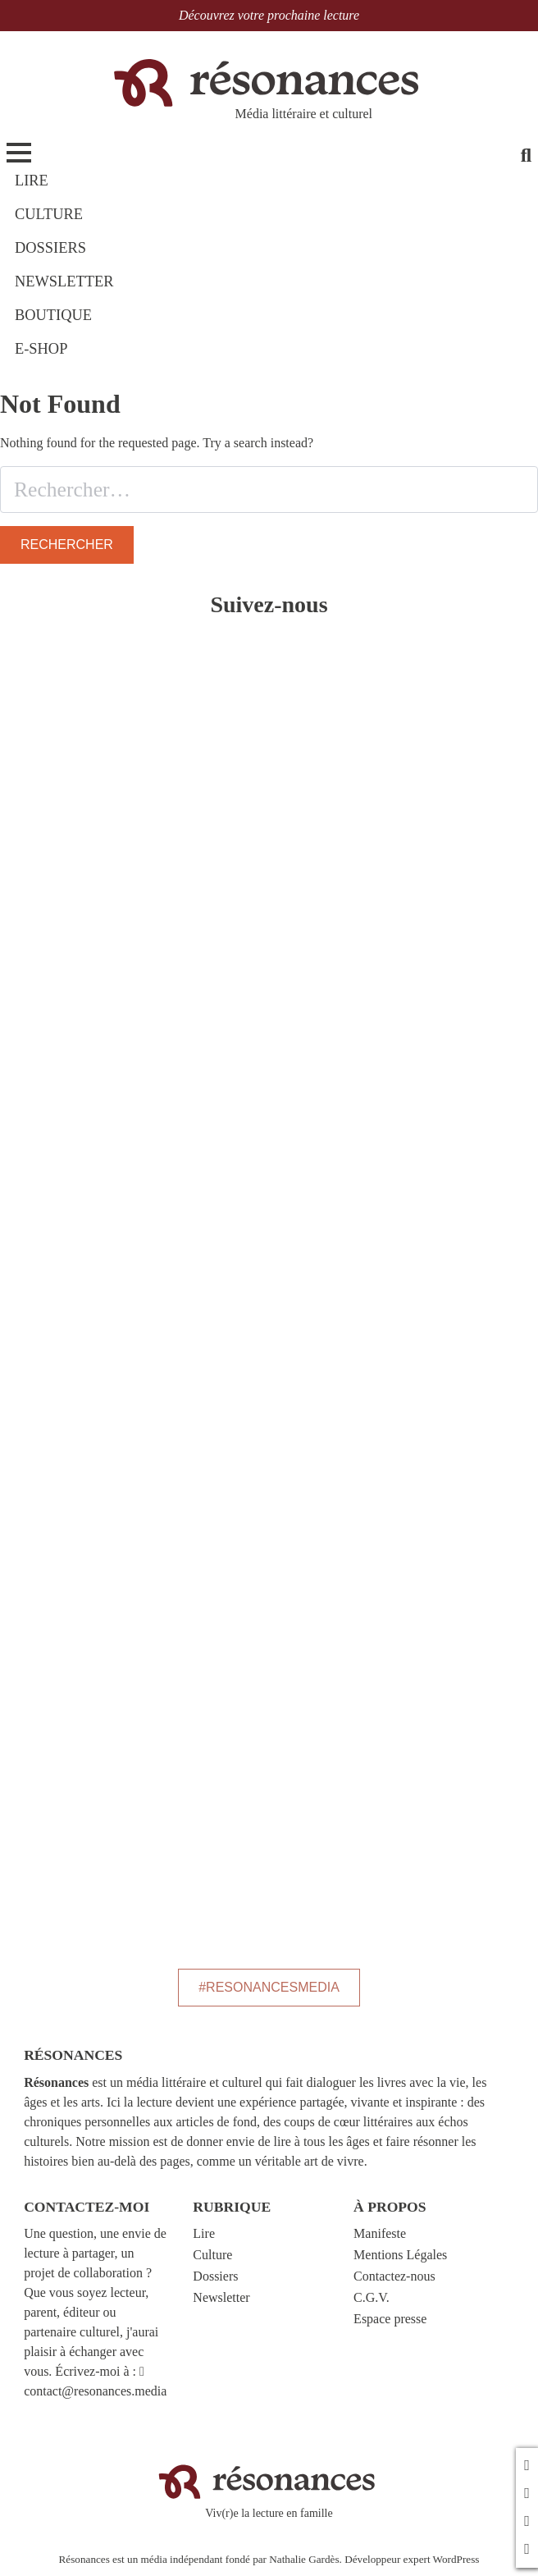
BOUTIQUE (53, 315)
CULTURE (49, 214)
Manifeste (379, 2233)
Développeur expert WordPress (411, 2559)
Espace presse (389, 2319)
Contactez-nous (394, 2276)
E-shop (41, 349)
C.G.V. (371, 2297)
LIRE (31, 180)
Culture (212, 2255)
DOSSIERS (50, 248)
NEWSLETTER (64, 281)
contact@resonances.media (95, 2391)
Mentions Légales (400, 2255)
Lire (204, 2233)
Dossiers (215, 2276)
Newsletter (221, 2297)
